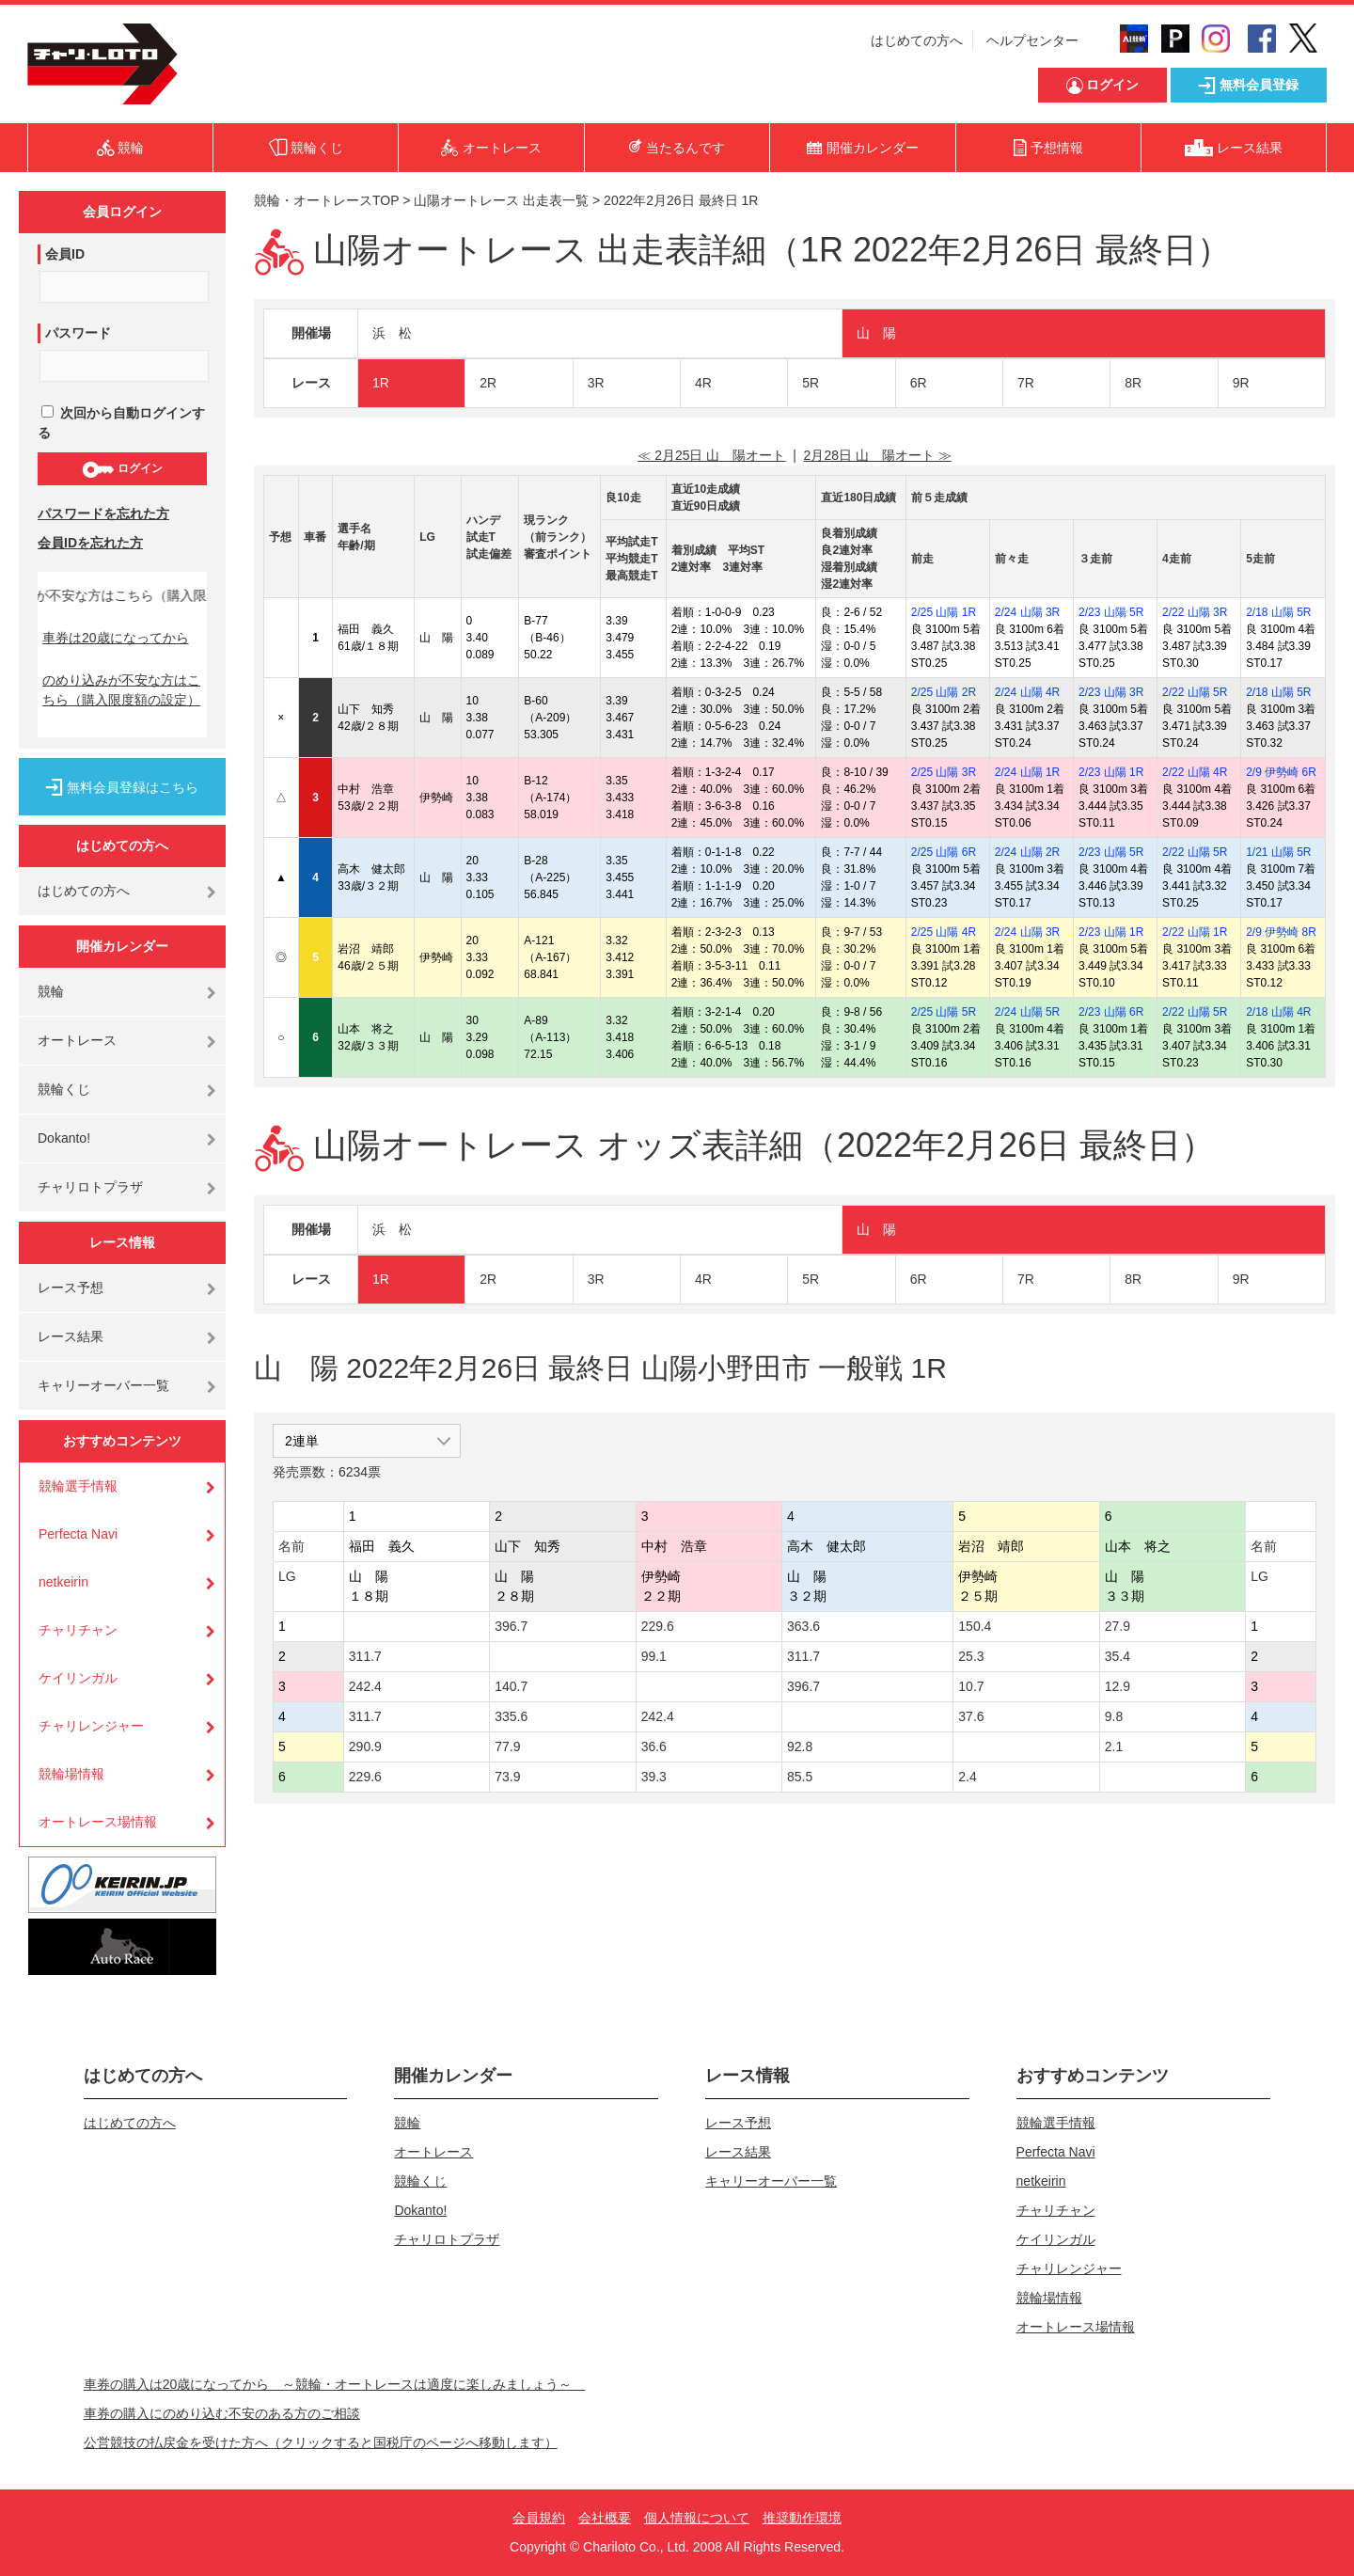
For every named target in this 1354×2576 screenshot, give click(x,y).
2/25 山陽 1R (943, 612)
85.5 (799, 1776)
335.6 (511, 1716)
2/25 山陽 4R (943, 932)
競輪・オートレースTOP (326, 200)
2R (488, 382)
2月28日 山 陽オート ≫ (878, 455)
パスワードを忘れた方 (103, 513)
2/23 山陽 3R (1110, 692)
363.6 (803, 1626)
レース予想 (70, 1287)
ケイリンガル (78, 1677)
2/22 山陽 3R (1194, 612)
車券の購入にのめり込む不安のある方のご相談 (222, 2413)
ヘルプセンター (1032, 40)
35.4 (1117, 1656)
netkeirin (63, 1581)
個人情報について (696, 2517)
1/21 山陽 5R (1278, 852)
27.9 (1117, 1626)
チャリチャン (78, 1629)
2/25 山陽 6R (943, 852)
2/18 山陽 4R (1278, 1012)
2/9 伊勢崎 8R (1281, 932)
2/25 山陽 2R (943, 692)
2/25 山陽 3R (943, 772)
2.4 (967, 1776)
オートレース (77, 1040)
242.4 (365, 1686)
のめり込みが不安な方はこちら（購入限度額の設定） (121, 689)
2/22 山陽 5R (1194, 692)
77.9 (507, 1746)
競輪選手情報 (78, 1485)
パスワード (78, 332)
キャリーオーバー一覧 (103, 1385)
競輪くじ (64, 1089)
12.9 (1117, 1686)
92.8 (799, 1746)
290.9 (365, 1746)
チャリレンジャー (91, 1725)
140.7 (511, 1686)
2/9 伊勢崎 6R (1281, 772)
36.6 (654, 1746)
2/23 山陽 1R (1110, 772)
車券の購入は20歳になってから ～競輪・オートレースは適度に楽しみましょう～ (335, 2384)
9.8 (1114, 1716)
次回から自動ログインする (121, 422)
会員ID (65, 253)
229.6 (657, 1626)
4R (703, 382)
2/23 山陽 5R (1110, 612)
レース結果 (70, 1336)
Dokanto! (64, 1138)
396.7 (511, 1626)
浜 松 (392, 332)
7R (1025, 382)
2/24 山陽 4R (1027, 692)
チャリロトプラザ (90, 1186)
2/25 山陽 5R (943, 1012)
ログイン (122, 469)
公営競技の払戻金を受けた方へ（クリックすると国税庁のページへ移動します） (321, 2442)
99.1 (654, 1656)
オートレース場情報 (98, 1821)
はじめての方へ (917, 40)
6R (918, 382)
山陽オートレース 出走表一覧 (501, 200)
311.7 (365, 1656)
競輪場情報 (71, 1773)
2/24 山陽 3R (1027, 612)
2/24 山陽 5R (1027, 1012)
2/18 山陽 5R (1278, 612)
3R (596, 382)
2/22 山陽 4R (1194, 772)
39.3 (654, 1776)
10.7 (971, 1686)
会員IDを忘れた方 (90, 542)
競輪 (51, 991)
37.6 (971, 1716)
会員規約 (538, 2517)
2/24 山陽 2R (1027, 852)
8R (1133, 382)
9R (1241, 382)
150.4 (974, 1626)
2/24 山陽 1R (1027, 772)
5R (810, 382)
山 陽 (876, 332)
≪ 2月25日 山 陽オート (711, 455)
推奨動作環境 (802, 2517)
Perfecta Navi (78, 1533)
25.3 (971, 1656)
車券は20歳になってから (115, 637)
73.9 (507, 1776)
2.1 (1114, 1746)
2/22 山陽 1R (1194, 932)
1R (380, 382)
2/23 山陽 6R (1110, 1012)
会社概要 (604, 2517)
